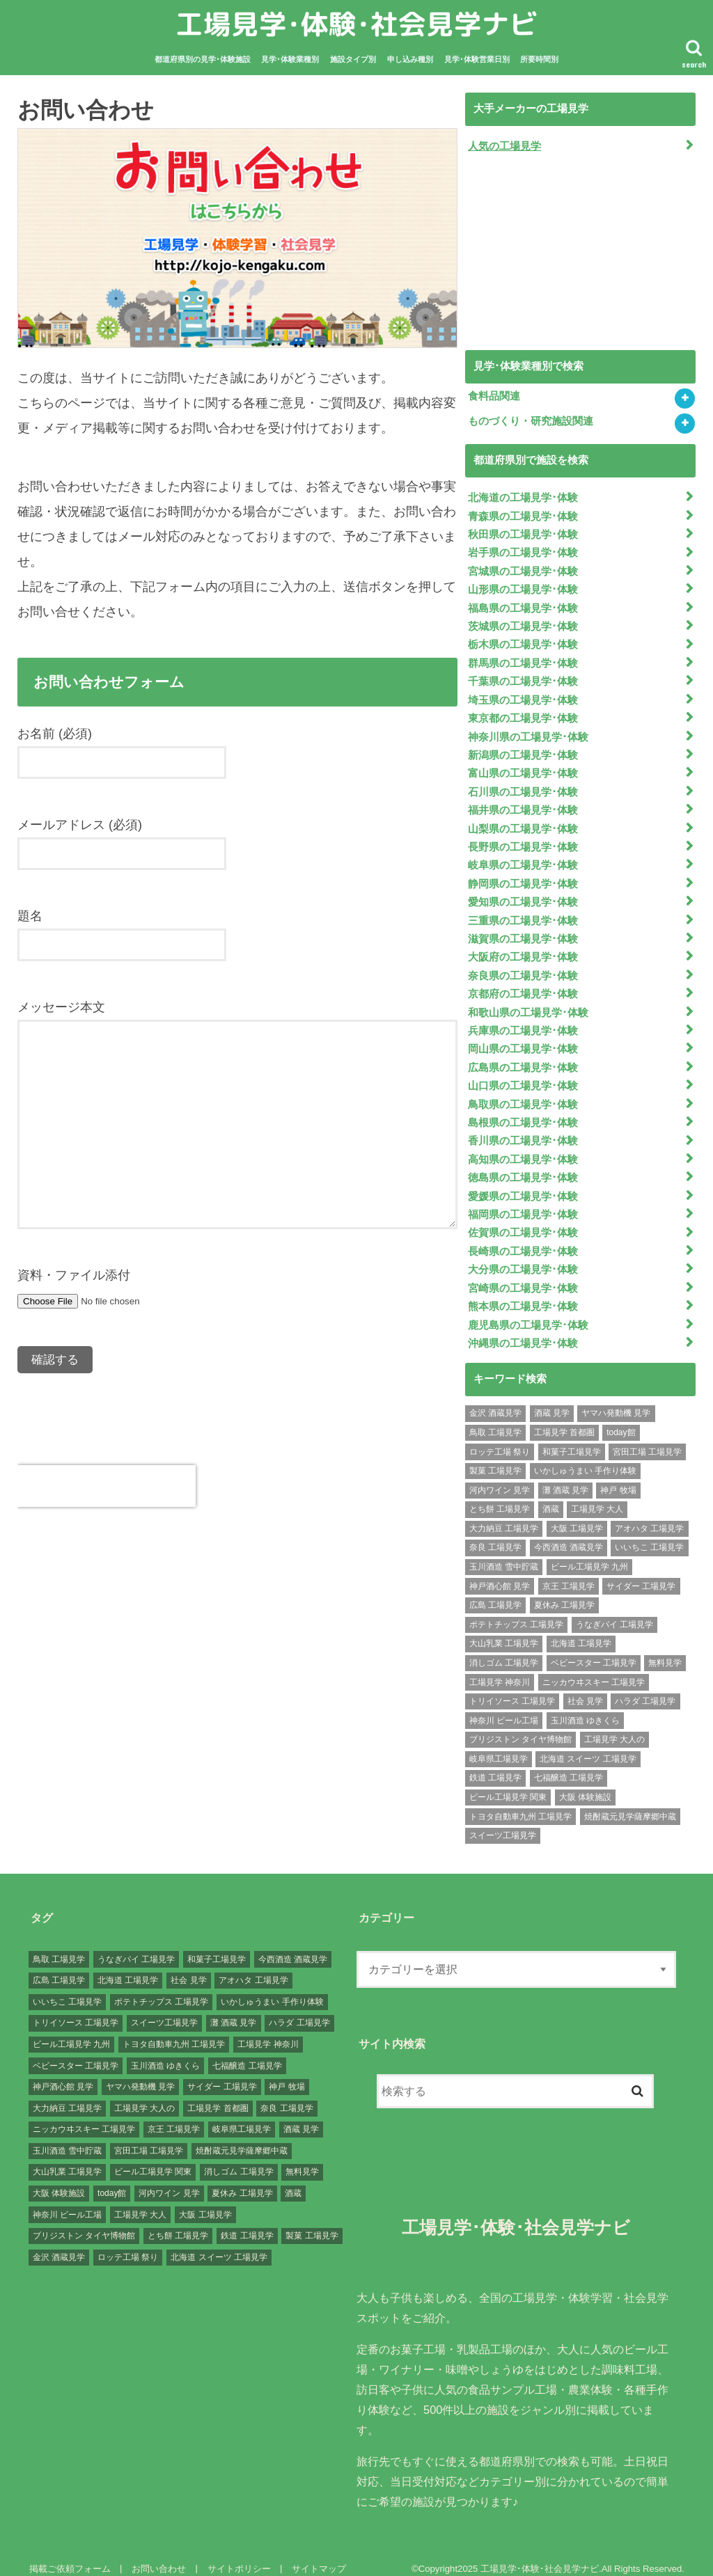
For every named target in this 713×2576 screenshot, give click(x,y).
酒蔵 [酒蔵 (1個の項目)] (550, 1494)
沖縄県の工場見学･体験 (523, 1327)
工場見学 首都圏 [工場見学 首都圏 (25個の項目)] (564, 1417)
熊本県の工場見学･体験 (523, 1291)
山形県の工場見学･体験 (523, 586)
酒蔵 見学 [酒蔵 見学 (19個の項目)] (552, 1397)
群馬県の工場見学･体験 (523, 659)
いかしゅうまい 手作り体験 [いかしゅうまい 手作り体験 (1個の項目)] (585, 1455)
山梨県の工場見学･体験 (523, 822)
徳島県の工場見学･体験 (523, 1164)
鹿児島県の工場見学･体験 (528, 1309)
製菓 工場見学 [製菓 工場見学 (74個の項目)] (495, 1455)
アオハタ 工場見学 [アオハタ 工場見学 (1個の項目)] (649, 1512)
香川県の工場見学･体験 (523, 1129)
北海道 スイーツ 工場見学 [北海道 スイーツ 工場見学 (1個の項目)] (588, 1743)
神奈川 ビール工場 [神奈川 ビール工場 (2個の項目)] (503, 1704)
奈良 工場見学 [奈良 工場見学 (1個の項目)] (495, 1532)
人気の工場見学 (504, 145)
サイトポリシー (237, 2552)
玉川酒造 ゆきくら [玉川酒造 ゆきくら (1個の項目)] (585, 1704)
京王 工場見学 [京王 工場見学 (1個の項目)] (568, 1570)
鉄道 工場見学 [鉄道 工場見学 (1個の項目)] (495, 1762)
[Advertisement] (569, 253)
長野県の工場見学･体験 (523, 840)
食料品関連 (494, 396)
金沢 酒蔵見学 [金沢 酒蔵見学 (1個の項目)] (495, 1397)
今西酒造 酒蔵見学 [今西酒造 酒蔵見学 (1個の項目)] (568, 1532)
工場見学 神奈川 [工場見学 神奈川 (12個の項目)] (499, 1666)
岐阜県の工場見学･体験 (523, 858)
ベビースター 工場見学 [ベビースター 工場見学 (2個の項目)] (593, 1647)
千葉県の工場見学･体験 (523, 677)
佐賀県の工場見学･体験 (523, 1218)
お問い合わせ (157, 2552)
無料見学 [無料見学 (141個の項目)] (665, 1647)
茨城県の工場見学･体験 (523, 623)
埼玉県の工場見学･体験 (523, 695)
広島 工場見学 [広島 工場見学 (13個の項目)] (495, 1590)
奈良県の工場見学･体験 (523, 966)
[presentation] (106, 1486)
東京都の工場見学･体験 (523, 713)
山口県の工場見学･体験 (523, 1074)
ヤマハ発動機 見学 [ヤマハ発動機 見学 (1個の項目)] (615, 1397)
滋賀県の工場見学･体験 (523, 929)
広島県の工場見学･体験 (523, 1056)
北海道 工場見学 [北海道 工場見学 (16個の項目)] (581, 1628)
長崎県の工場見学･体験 (523, 1236)
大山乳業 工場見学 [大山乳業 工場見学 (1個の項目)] (503, 1628)
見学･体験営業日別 (477, 59)
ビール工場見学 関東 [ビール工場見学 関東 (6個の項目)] (508, 1781)
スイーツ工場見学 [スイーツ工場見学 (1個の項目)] (502, 1820)
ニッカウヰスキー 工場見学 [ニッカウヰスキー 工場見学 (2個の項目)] (593, 1666)
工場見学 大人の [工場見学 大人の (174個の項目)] (614, 1724)
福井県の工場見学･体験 (523, 803)
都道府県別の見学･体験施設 (203, 59)
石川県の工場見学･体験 (523, 785)
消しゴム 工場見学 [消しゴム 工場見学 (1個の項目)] (503, 1647)
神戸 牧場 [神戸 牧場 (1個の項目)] (618, 1474)
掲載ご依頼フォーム (69, 2552)
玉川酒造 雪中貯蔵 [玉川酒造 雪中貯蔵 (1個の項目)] (503, 1551)
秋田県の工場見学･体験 (523, 533)
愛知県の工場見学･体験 (523, 893)
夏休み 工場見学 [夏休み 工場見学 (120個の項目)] (564, 1590)
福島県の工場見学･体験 (523, 604)
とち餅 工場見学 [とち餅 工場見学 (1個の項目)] (499, 1494)
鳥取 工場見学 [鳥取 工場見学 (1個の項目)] (495, 1417)
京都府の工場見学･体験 (523, 984)
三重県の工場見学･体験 (523, 911)
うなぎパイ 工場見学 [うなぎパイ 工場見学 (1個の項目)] (614, 1608)
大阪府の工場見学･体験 (523, 948)
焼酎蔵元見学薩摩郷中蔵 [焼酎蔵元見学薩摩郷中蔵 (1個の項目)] (630, 1800)
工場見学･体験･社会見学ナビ (356, 24)
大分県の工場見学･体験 (523, 1255)
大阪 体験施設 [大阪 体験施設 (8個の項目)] (585, 1781)
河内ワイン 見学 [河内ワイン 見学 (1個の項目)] (499, 1474)
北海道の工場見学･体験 (523, 497)
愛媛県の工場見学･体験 (523, 1182)
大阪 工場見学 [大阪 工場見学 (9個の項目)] (577, 1512)
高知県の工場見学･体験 (523, 1147)
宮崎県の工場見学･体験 (523, 1273)
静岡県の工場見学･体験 (523, 875)
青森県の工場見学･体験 (523, 515)
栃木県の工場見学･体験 (523, 641)
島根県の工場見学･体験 (523, 1110)
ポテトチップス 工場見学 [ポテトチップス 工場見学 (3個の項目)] (516, 1608)
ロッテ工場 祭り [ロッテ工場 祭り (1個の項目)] (499, 1436)
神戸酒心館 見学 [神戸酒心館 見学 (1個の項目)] (499, 1570)
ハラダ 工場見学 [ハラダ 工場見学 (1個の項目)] (645, 1686)
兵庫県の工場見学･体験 (523, 1020)
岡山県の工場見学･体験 (523, 1038)
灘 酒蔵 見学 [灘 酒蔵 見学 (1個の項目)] (565, 1474)
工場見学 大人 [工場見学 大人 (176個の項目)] (597, 1494)
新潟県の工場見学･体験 (523, 749)
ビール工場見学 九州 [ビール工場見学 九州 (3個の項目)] (589, 1551)
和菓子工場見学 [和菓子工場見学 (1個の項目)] (571, 1436)
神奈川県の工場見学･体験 (528, 731)
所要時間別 (539, 59)
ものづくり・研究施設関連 (530, 421)
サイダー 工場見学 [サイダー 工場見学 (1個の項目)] (640, 1570)
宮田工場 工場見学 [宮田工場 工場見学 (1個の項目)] (647, 1436)
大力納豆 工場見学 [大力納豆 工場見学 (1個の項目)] (503, 1512)
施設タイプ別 (353, 59)
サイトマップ (316, 2552)
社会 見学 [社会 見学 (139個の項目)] (585, 1686)
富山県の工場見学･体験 (523, 767)
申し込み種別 (410, 59)
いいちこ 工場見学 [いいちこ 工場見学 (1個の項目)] (649, 1532)
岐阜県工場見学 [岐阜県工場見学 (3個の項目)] (498, 1743)
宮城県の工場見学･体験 (523, 569)
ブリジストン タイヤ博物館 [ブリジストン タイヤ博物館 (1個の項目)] (520, 1724)
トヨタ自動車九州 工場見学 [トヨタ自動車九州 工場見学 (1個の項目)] (520, 1800)
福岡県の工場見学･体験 (523, 1200)
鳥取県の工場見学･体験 (523, 1092)
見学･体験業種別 (290, 59)
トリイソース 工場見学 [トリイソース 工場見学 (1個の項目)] (512, 1686)
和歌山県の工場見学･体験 (528, 1002)
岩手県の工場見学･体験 (523, 551)
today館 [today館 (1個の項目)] (620, 1417)
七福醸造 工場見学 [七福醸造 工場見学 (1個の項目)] (568, 1762)
